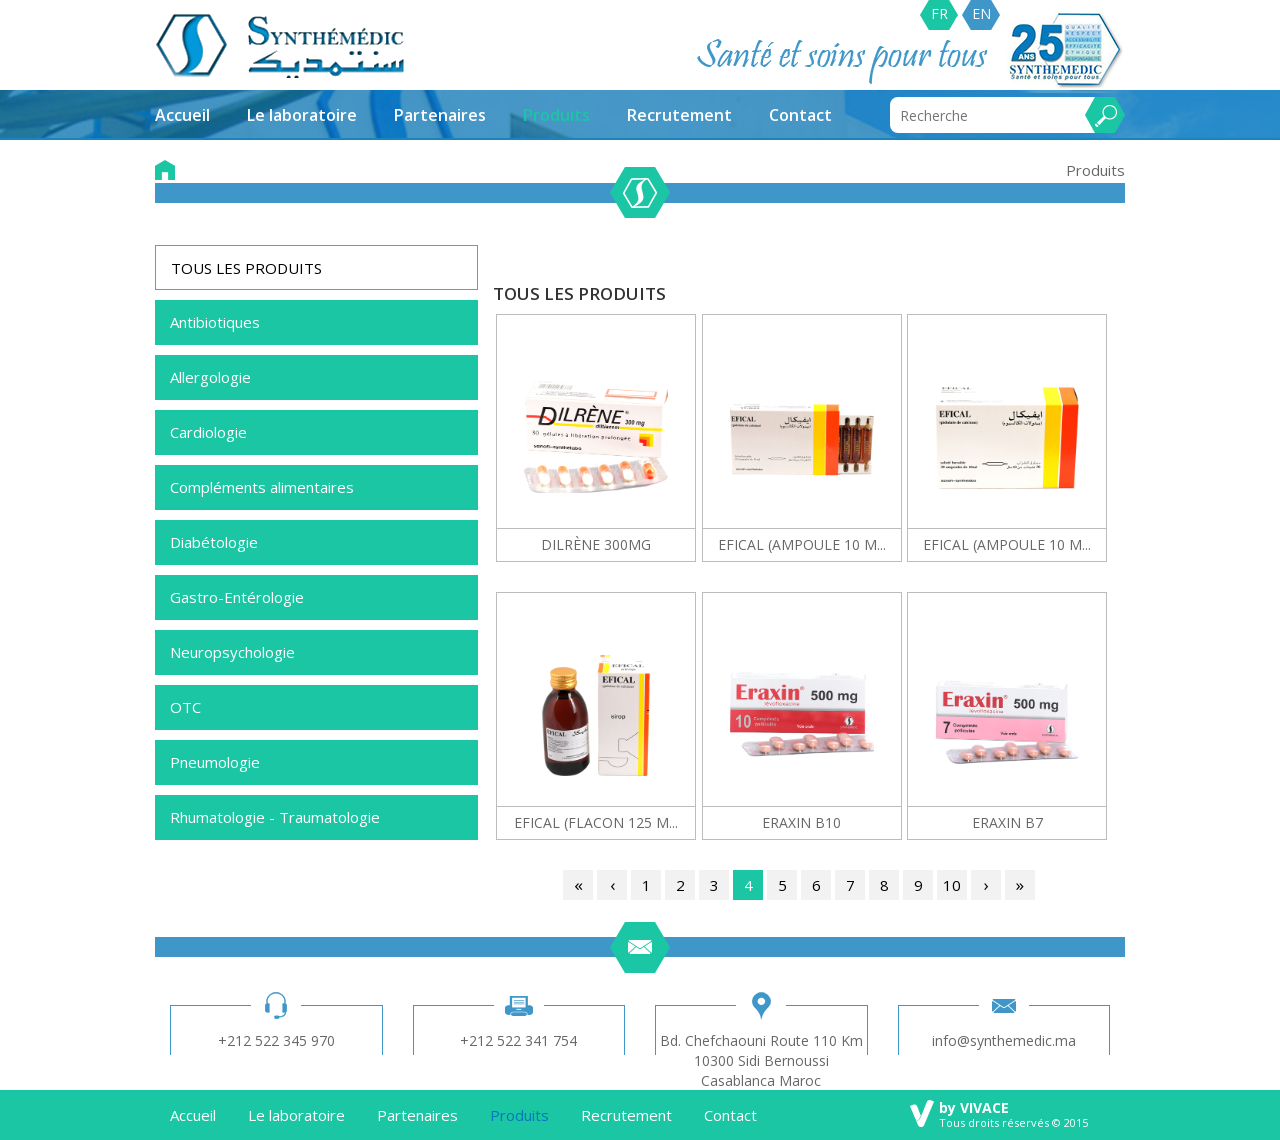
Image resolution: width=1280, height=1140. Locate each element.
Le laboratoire (302, 115)
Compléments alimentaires (262, 487)
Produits (556, 115)
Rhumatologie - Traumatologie (275, 817)
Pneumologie (215, 762)
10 (952, 885)
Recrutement (679, 115)
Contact (800, 115)
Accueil (182, 115)
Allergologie (210, 377)
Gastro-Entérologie (237, 597)
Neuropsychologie (232, 652)
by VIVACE (974, 1107)
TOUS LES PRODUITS (246, 268)
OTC (185, 707)
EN (981, 13)
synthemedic (280, 45)
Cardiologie (208, 432)
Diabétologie (214, 542)
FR (939, 13)
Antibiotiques (215, 322)
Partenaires (440, 115)
